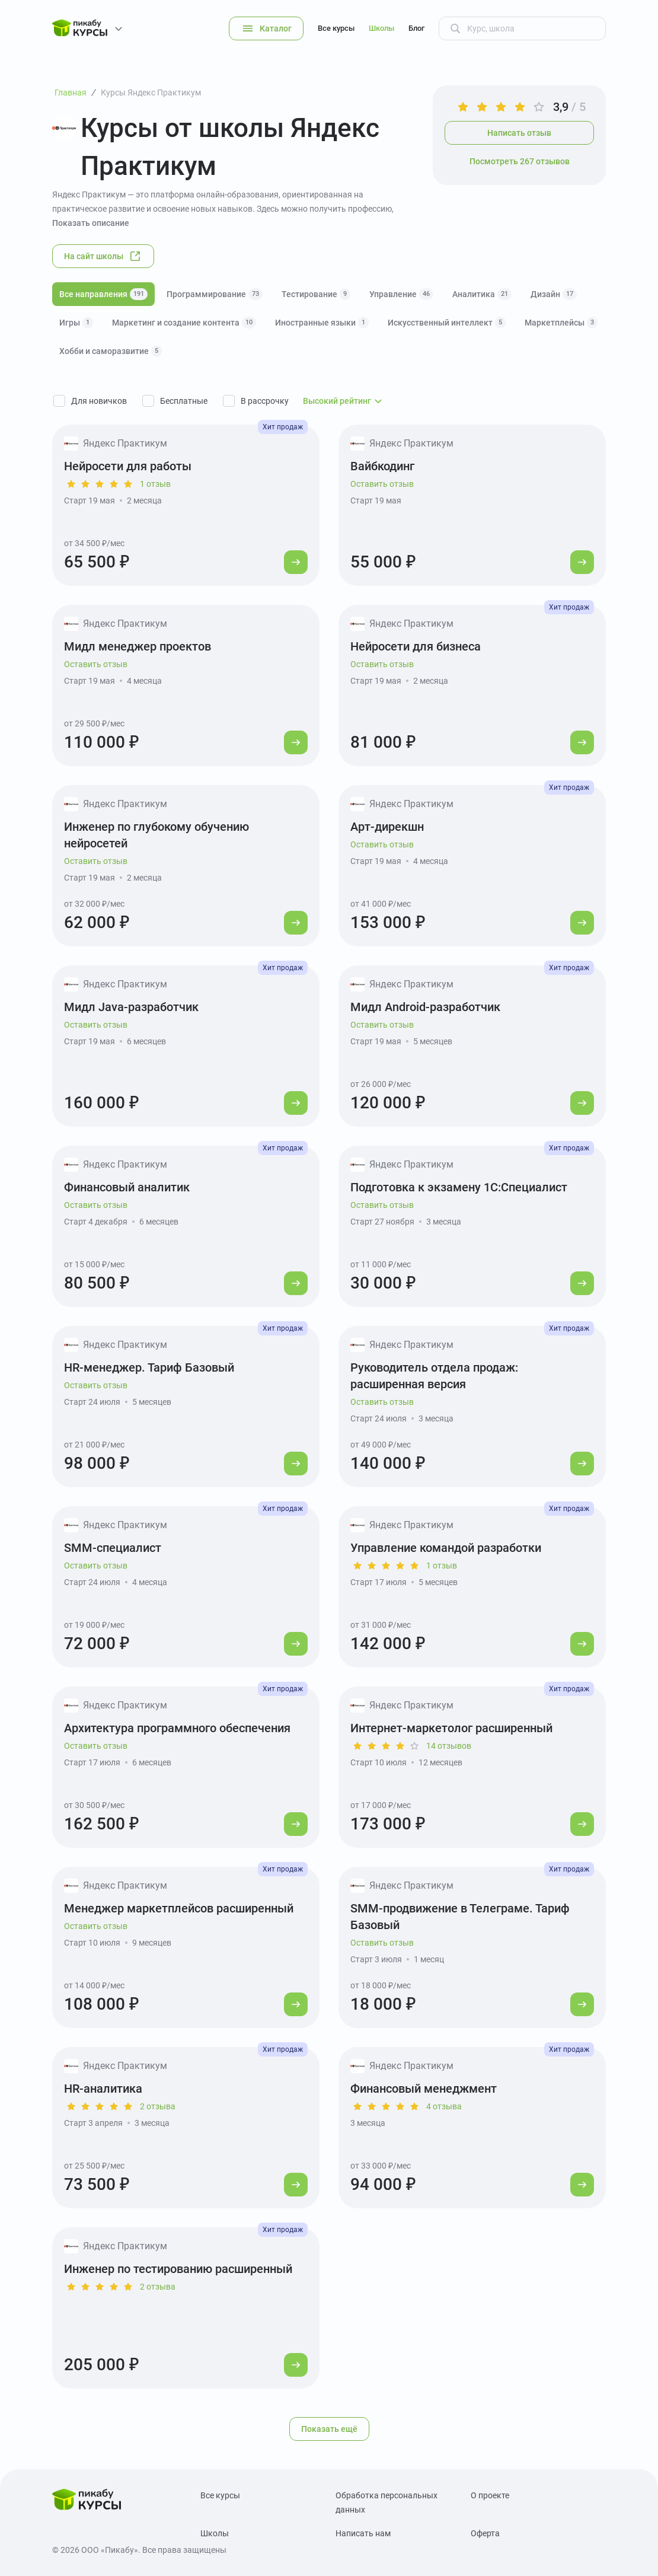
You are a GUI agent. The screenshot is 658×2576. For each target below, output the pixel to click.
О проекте (490, 2495)
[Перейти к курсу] (296, 562)
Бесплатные (183, 401)
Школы (381, 28)
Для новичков (99, 401)
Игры (76, 323)
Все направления (103, 294)
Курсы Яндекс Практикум (151, 92)
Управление (401, 294)
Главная (71, 92)
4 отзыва (444, 2106)
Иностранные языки (322, 323)
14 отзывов (448, 1746)
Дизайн (554, 294)
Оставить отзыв (382, 484)
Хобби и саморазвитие (110, 351)
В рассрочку (265, 401)
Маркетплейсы (561, 323)
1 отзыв (155, 484)
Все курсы (336, 28)
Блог (416, 28)
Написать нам (363, 2533)
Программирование (215, 294)
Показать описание (90, 223)
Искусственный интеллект (447, 323)
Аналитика (482, 294)
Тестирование (316, 294)
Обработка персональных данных (386, 2502)
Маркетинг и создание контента (184, 323)
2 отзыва (157, 2106)
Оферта (485, 2533)
